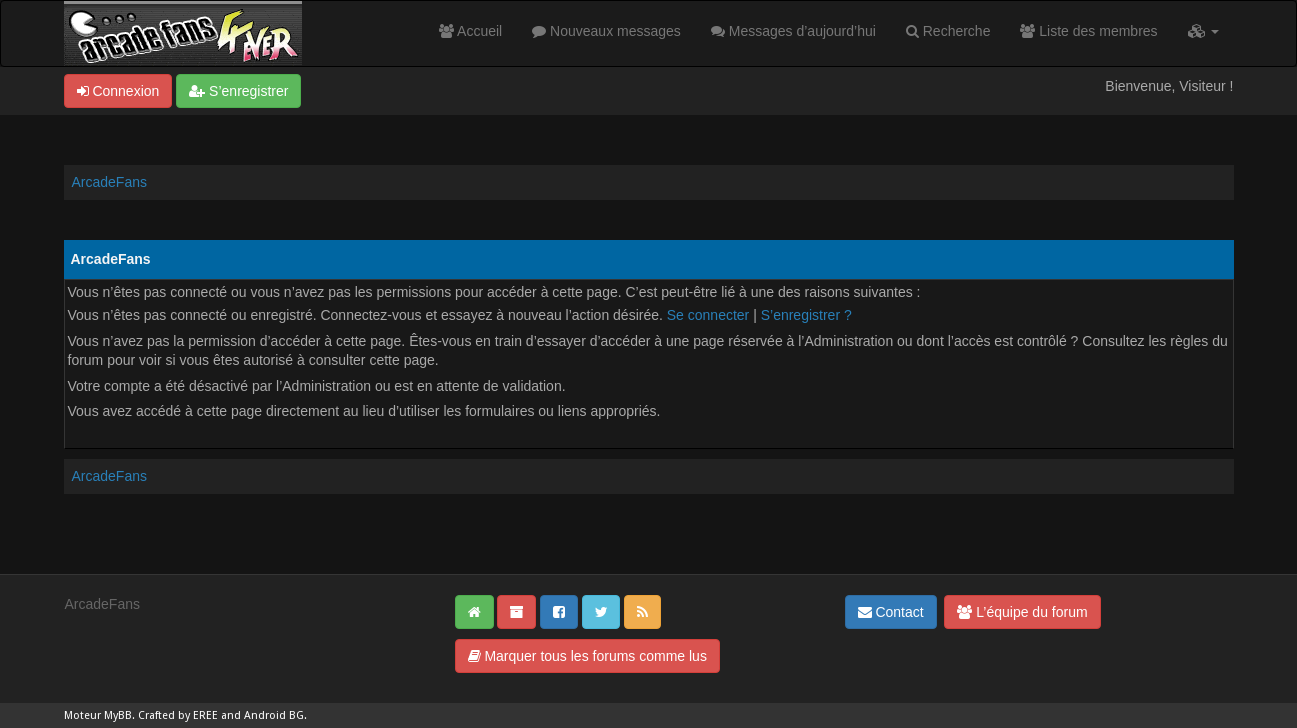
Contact (891, 612)
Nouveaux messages (606, 31)
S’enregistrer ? (806, 315)
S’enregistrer (238, 91)
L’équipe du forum (1022, 612)
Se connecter (708, 315)
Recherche (948, 31)
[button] (1203, 31)
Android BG (274, 715)
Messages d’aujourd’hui (793, 31)
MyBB (118, 715)
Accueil (470, 31)
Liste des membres (1088, 31)
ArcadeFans (109, 182)
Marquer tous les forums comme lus (587, 656)
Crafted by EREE (178, 715)
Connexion (118, 91)
